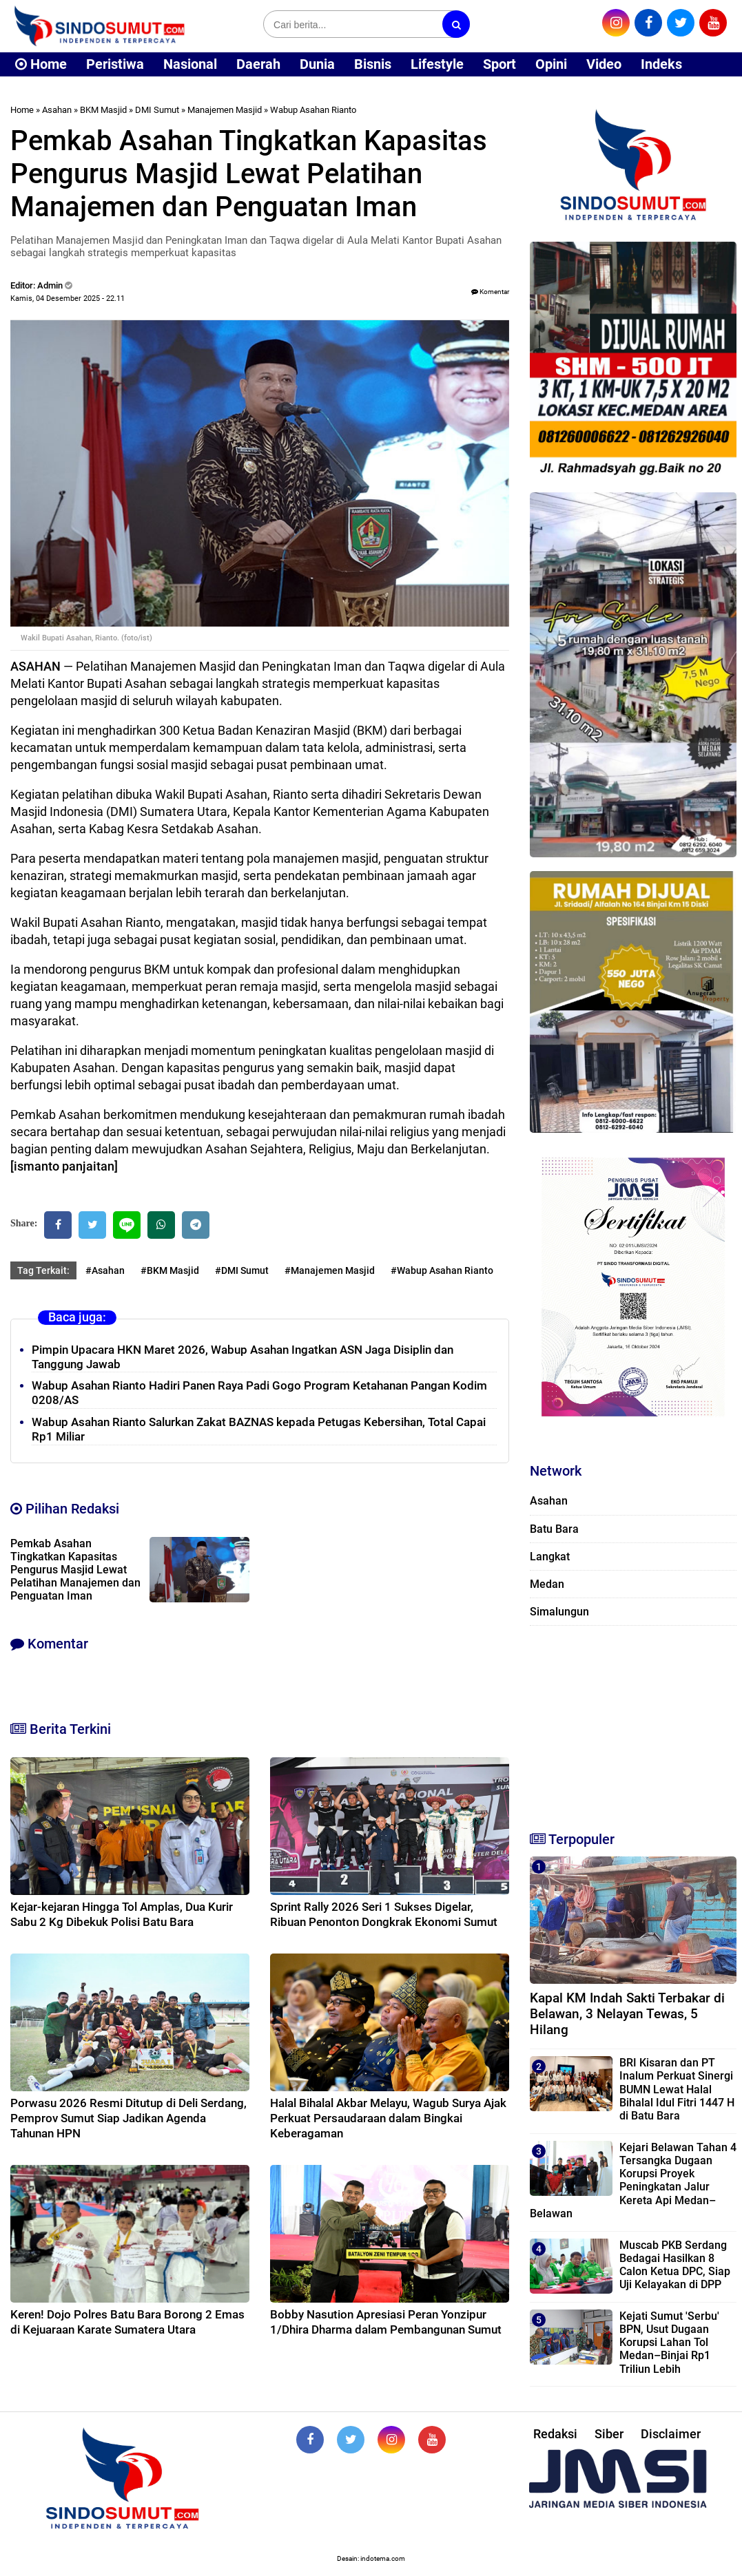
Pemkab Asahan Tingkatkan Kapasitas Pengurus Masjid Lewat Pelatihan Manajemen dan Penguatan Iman (75, 1569)
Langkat (550, 1556)
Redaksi (555, 2434)
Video (603, 64)
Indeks (661, 64)
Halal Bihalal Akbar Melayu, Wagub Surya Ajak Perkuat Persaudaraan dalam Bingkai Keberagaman (388, 2118)
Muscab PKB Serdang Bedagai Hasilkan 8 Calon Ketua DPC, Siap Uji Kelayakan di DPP (674, 2265)
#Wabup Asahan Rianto (442, 1270)
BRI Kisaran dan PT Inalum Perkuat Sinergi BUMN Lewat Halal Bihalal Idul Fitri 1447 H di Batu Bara (676, 2089)
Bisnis (372, 64)
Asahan (57, 110)
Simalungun (559, 1611)
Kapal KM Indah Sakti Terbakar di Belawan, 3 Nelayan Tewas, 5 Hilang (627, 2014)
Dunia (317, 64)
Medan (547, 1584)
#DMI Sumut (242, 1270)
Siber (609, 2434)
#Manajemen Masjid (330, 1270)
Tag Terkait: (43, 1270)
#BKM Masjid (170, 1270)
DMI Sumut (157, 110)
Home (41, 64)
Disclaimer (671, 2434)
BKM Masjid (103, 110)
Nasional (190, 64)
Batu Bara (554, 1529)
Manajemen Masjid (224, 110)
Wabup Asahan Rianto (313, 110)
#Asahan (105, 1270)
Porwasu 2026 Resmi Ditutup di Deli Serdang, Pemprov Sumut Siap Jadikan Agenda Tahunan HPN (128, 2118)
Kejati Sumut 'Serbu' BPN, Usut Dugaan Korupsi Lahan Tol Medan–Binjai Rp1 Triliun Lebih (669, 2343)
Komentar (490, 291)
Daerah (258, 64)
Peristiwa (115, 64)
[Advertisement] (633, 1722)
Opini (551, 64)
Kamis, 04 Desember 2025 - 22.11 (67, 298)
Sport (499, 64)
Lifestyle (437, 64)
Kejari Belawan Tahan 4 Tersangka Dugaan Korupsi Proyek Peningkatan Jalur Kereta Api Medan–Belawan (633, 2180)
